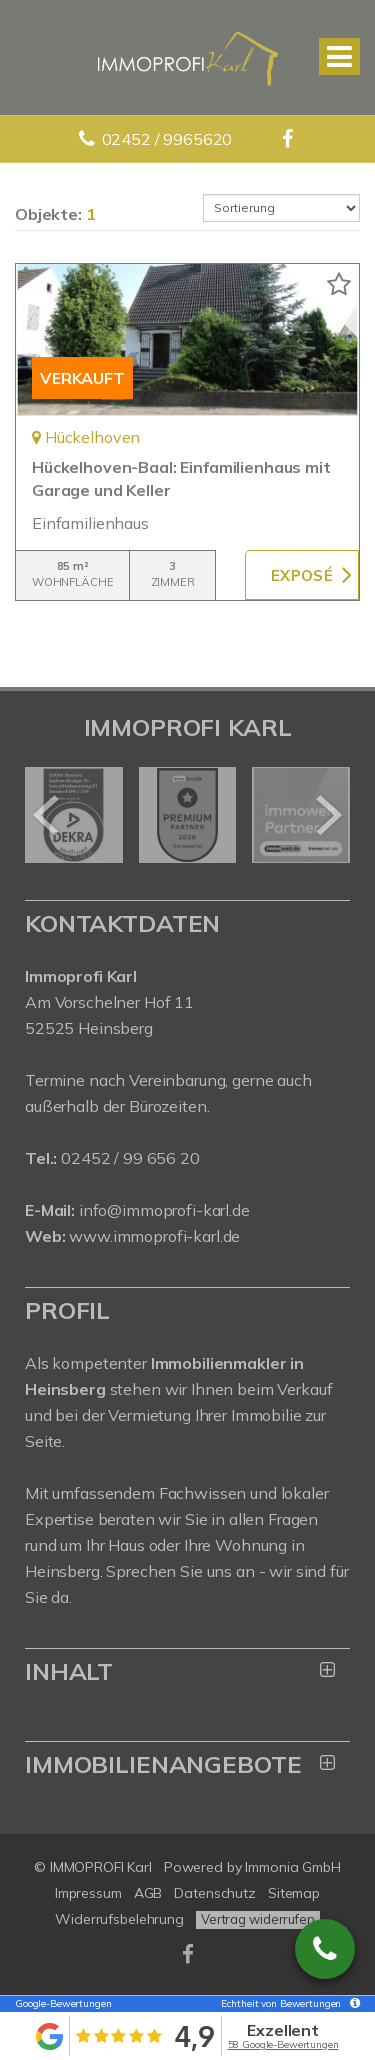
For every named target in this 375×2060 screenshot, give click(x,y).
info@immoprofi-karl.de (164, 1210)
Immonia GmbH (293, 1867)
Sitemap (294, 1893)
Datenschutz (215, 1893)
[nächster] (327, 815)
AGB (148, 1893)
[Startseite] (188, 57)
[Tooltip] (352, 2004)
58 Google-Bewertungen (283, 2044)
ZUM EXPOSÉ (302, 575)
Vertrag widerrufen (258, 1919)
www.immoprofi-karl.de (154, 1236)
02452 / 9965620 (167, 139)
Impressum (88, 1893)
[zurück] (47, 815)
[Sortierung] (282, 208)
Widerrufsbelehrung (119, 1919)
